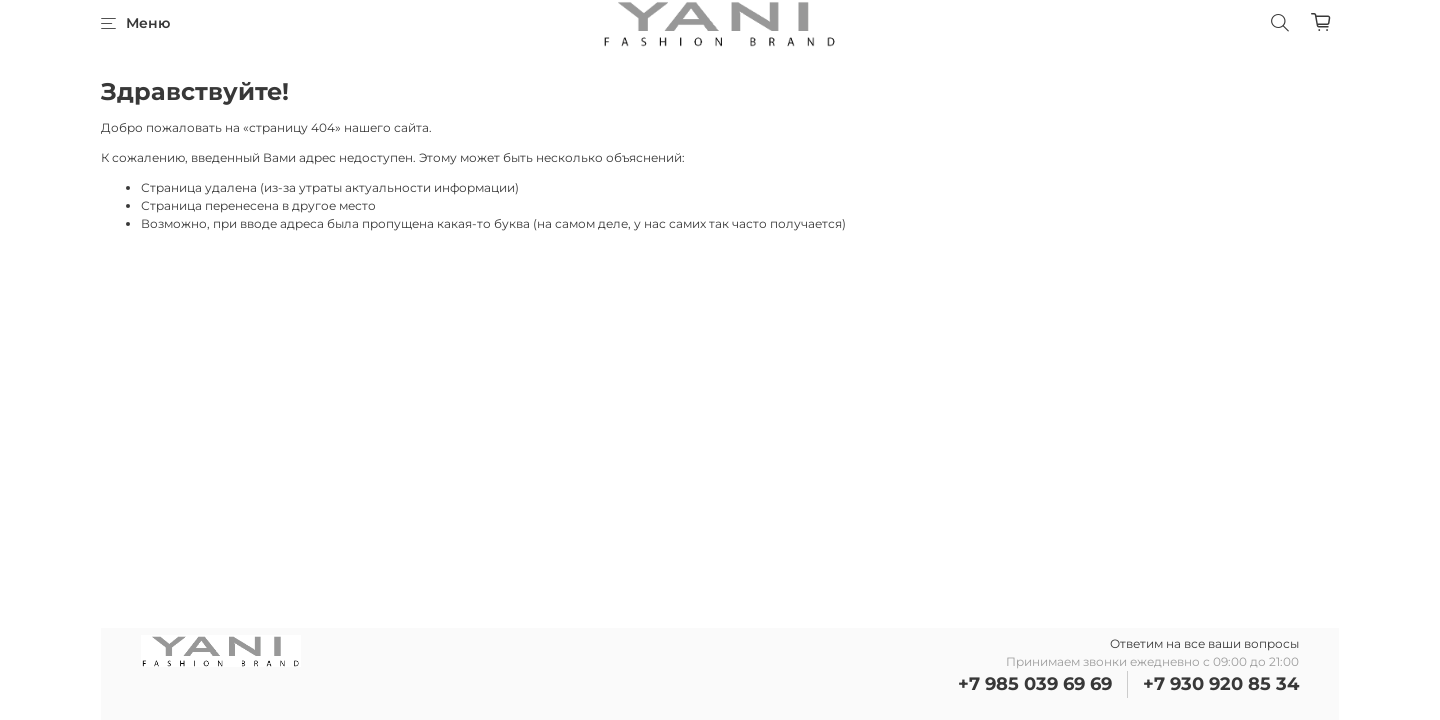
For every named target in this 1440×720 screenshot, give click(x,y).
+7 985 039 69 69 (1035, 684)
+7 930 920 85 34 (1221, 684)
